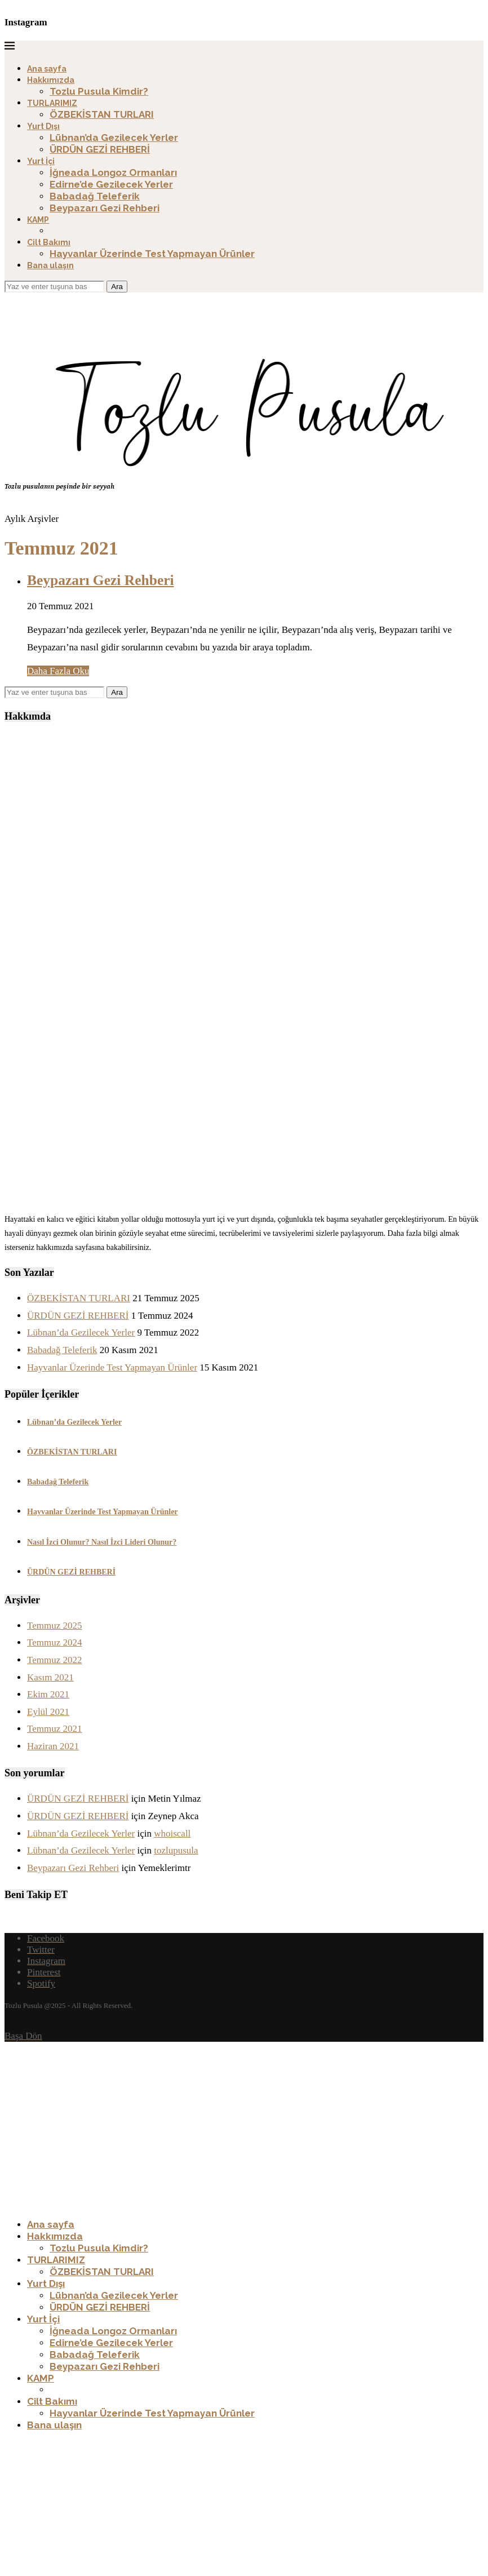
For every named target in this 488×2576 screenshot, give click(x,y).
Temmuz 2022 (54, 1660)
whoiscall (172, 1833)
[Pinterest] (44, 1972)
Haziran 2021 (53, 1746)
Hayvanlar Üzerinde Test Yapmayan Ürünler (152, 253)
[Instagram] (46, 1961)
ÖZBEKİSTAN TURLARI (102, 114)
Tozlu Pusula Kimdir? (99, 91)
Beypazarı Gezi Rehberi (104, 208)
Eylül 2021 (48, 1711)
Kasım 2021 (50, 1677)
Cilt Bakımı (48, 242)
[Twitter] (41, 1949)
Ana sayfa (46, 68)
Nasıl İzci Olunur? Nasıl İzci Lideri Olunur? (101, 1542)
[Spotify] (41, 1983)
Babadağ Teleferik (95, 196)
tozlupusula (176, 1850)
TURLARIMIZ (52, 103)
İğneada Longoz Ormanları (113, 172)
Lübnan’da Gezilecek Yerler (114, 137)
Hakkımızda (50, 80)
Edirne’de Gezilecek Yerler (111, 184)
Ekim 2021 (48, 1694)
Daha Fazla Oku (58, 671)
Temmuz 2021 (54, 1728)
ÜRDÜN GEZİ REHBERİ (100, 149)
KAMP (38, 219)
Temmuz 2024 (54, 1642)
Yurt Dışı (43, 126)
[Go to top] (23, 2035)
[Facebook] (45, 1938)
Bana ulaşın (50, 265)
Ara (117, 286)
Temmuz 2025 (54, 1625)
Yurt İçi (41, 161)
